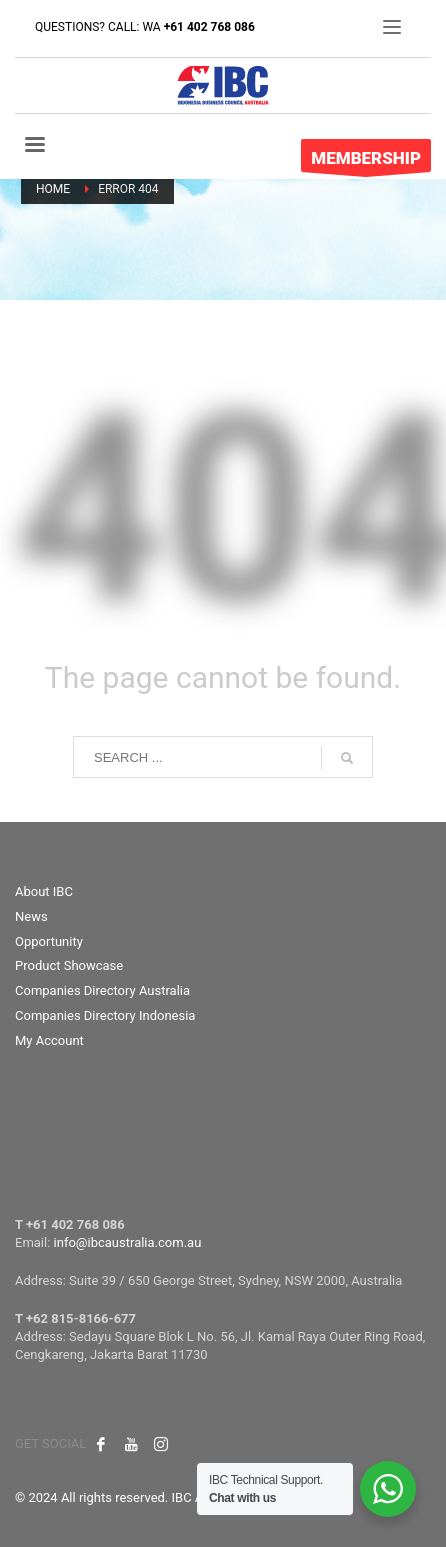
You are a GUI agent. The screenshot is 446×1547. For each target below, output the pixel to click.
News (31, 916)
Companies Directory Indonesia (105, 1015)
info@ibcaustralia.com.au (128, 1242)
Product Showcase (69, 965)
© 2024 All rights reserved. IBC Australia (130, 1497)
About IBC (44, 891)
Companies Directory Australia (102, 990)
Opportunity (49, 941)
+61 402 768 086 (209, 27)
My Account (49, 1040)
